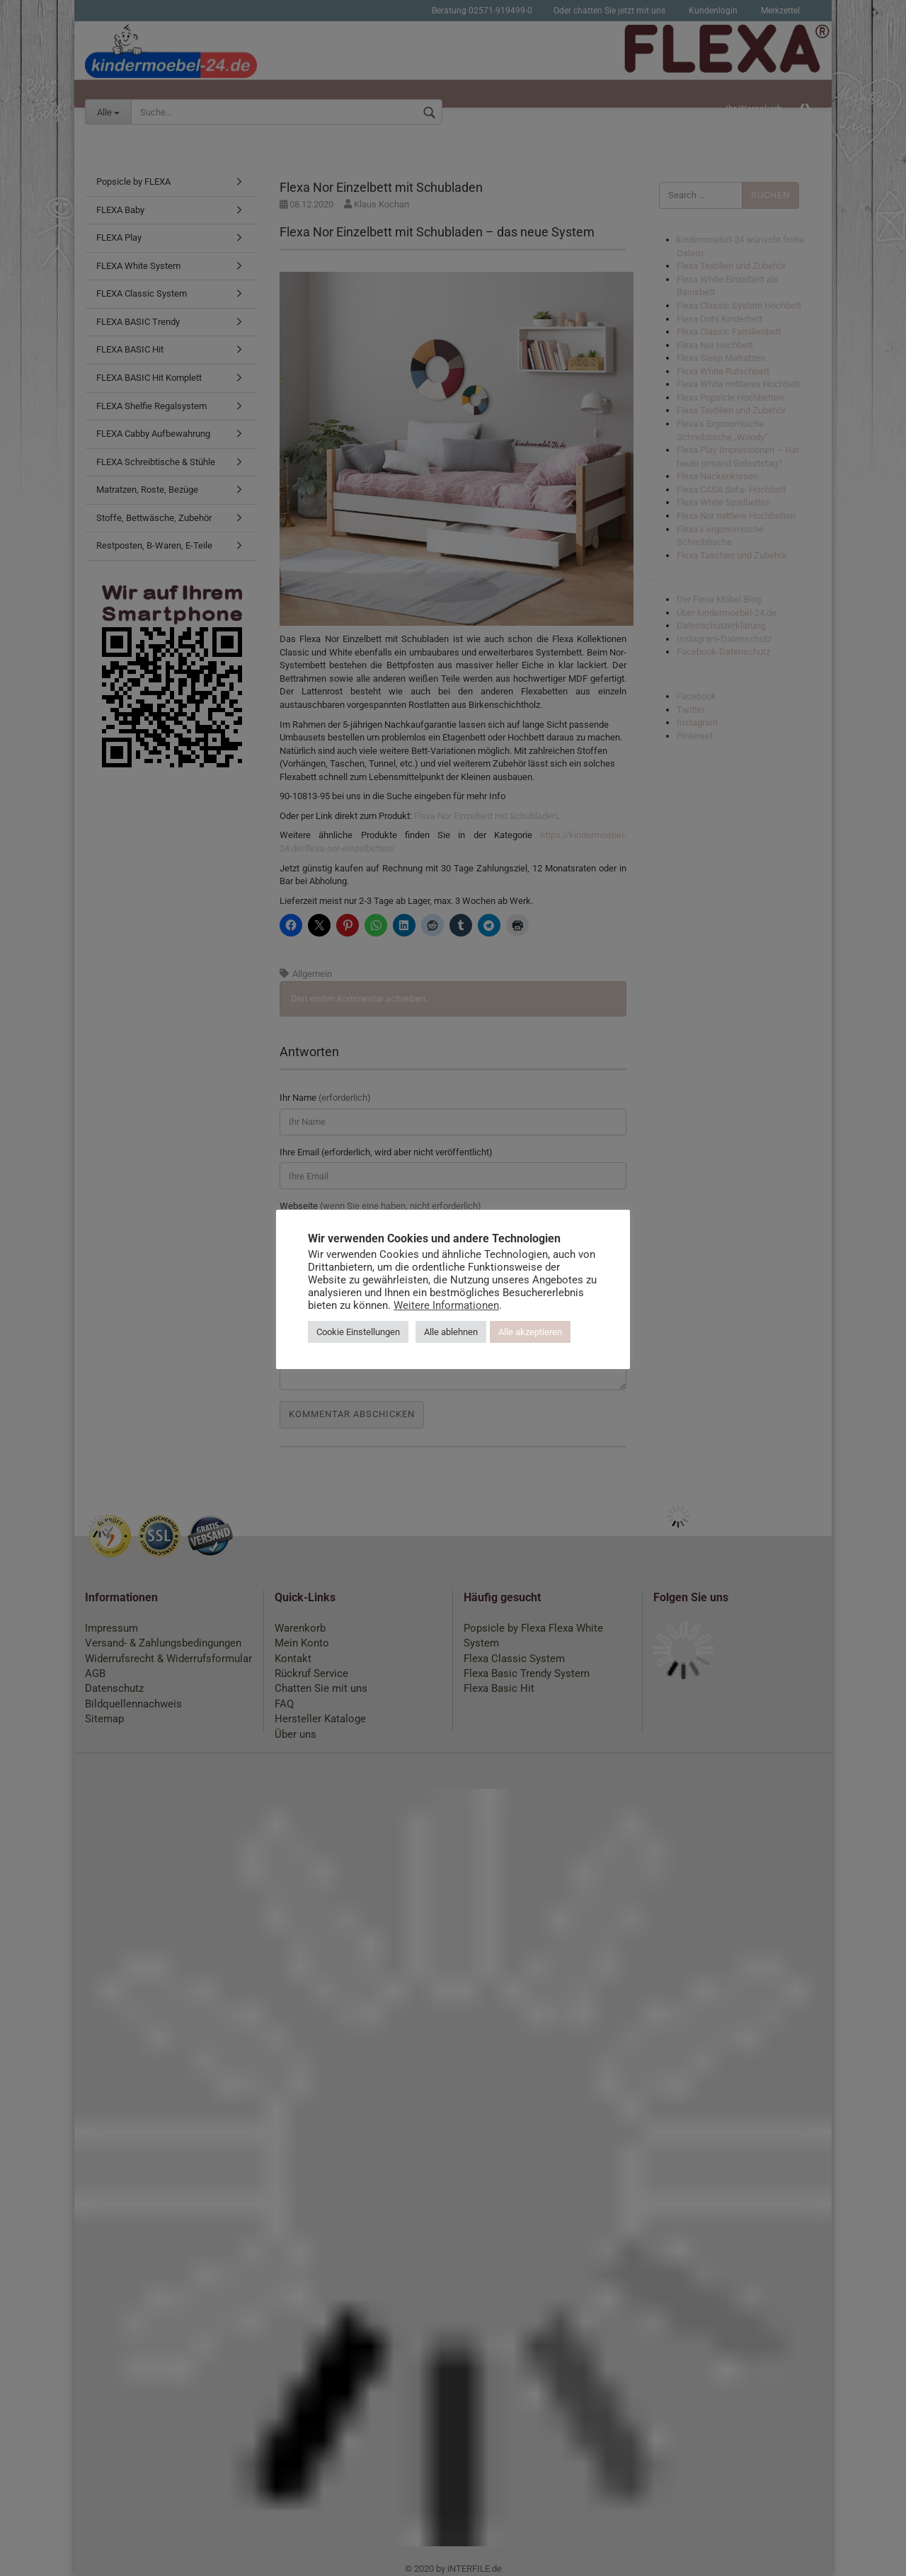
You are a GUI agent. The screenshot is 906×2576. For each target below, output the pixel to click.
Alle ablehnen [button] (451, 1332)
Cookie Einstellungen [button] (358, 1332)
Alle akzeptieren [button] (530, 1332)
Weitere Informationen (446, 1305)
